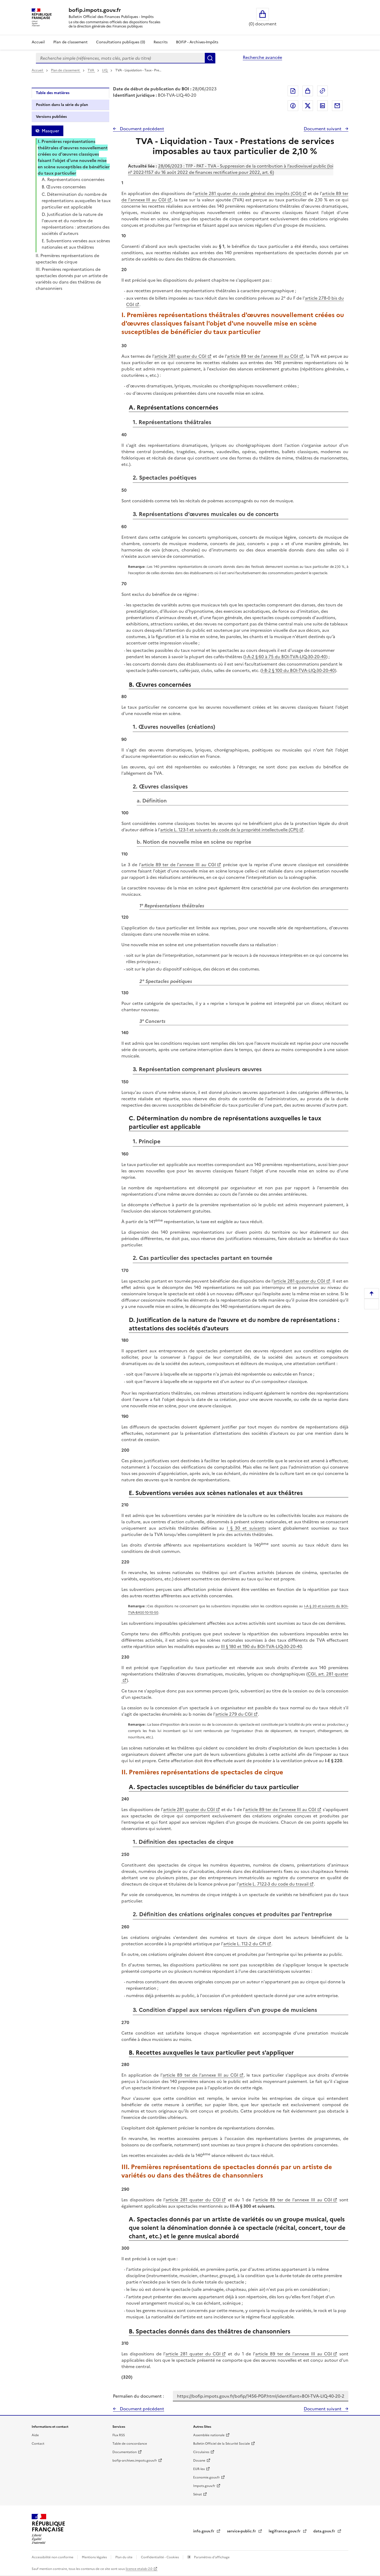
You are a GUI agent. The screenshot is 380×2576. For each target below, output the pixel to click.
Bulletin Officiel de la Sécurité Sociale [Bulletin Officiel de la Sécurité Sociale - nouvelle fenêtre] (221, 2443)
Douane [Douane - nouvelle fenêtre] (199, 2460)
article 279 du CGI (234, 1714)
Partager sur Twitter (307, 105)
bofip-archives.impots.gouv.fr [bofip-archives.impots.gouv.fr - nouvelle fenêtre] (134, 2460)
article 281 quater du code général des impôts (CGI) (248, 193)
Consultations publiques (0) (120, 42)
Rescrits (161, 42)
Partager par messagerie (337, 105)
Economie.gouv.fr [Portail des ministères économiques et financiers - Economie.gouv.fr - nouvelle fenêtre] (206, 2477)
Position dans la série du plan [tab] (62, 105)
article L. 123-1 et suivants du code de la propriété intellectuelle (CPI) (229, 830)
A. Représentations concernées (73, 179)
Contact (38, 2443)
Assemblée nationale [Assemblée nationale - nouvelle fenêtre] (209, 2435)
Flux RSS (118, 2435)
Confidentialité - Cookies (160, 2557)
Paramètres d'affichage (211, 2557)
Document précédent (141, 129)
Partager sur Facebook (293, 105)
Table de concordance (129, 2443)
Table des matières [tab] (52, 93)
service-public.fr (242, 2531)
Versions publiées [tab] (51, 116)
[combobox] (120, 58)
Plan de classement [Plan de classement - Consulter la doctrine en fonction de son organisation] (70, 42)
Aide (35, 2435)
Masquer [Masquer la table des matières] (50, 131)
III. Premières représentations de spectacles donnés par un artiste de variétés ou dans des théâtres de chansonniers (72, 278)
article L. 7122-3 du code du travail (273, 1884)
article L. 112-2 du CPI (244, 1944)
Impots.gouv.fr (204, 2486)
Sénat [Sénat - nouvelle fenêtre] (197, 2494)
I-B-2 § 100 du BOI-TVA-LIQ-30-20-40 (298, 670)
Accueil (38, 42)
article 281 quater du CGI (180, 356)
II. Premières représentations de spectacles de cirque (67, 258)
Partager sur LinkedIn (322, 105)
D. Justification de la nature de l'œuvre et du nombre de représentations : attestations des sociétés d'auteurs (76, 223)
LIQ (105, 70)
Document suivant (323, 129)
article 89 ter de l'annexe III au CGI (262, 356)
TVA (91, 70)
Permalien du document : (138, 2396)
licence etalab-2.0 (139, 2568)
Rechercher (210, 58)
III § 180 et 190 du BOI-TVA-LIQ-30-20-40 (261, 1646)
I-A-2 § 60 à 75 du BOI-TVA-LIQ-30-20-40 (285, 656)
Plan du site (124, 2557)
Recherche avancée (262, 57)
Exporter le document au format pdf (293, 91)
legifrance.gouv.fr (285, 2531)
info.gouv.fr (204, 2531)
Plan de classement (65, 70)
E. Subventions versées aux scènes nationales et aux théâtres (76, 244)
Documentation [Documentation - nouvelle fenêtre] (124, 2452)
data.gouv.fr (324, 2531)
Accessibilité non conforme (53, 2557)
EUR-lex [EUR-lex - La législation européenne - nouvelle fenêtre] (199, 2469)
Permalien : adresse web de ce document (322, 91)
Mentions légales (95, 2557)
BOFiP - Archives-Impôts (197, 42)
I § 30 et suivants (246, 1528)
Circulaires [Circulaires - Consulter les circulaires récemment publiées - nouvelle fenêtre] (201, 2452)
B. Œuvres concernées (64, 187)
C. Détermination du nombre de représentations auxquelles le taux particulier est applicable (76, 200)
